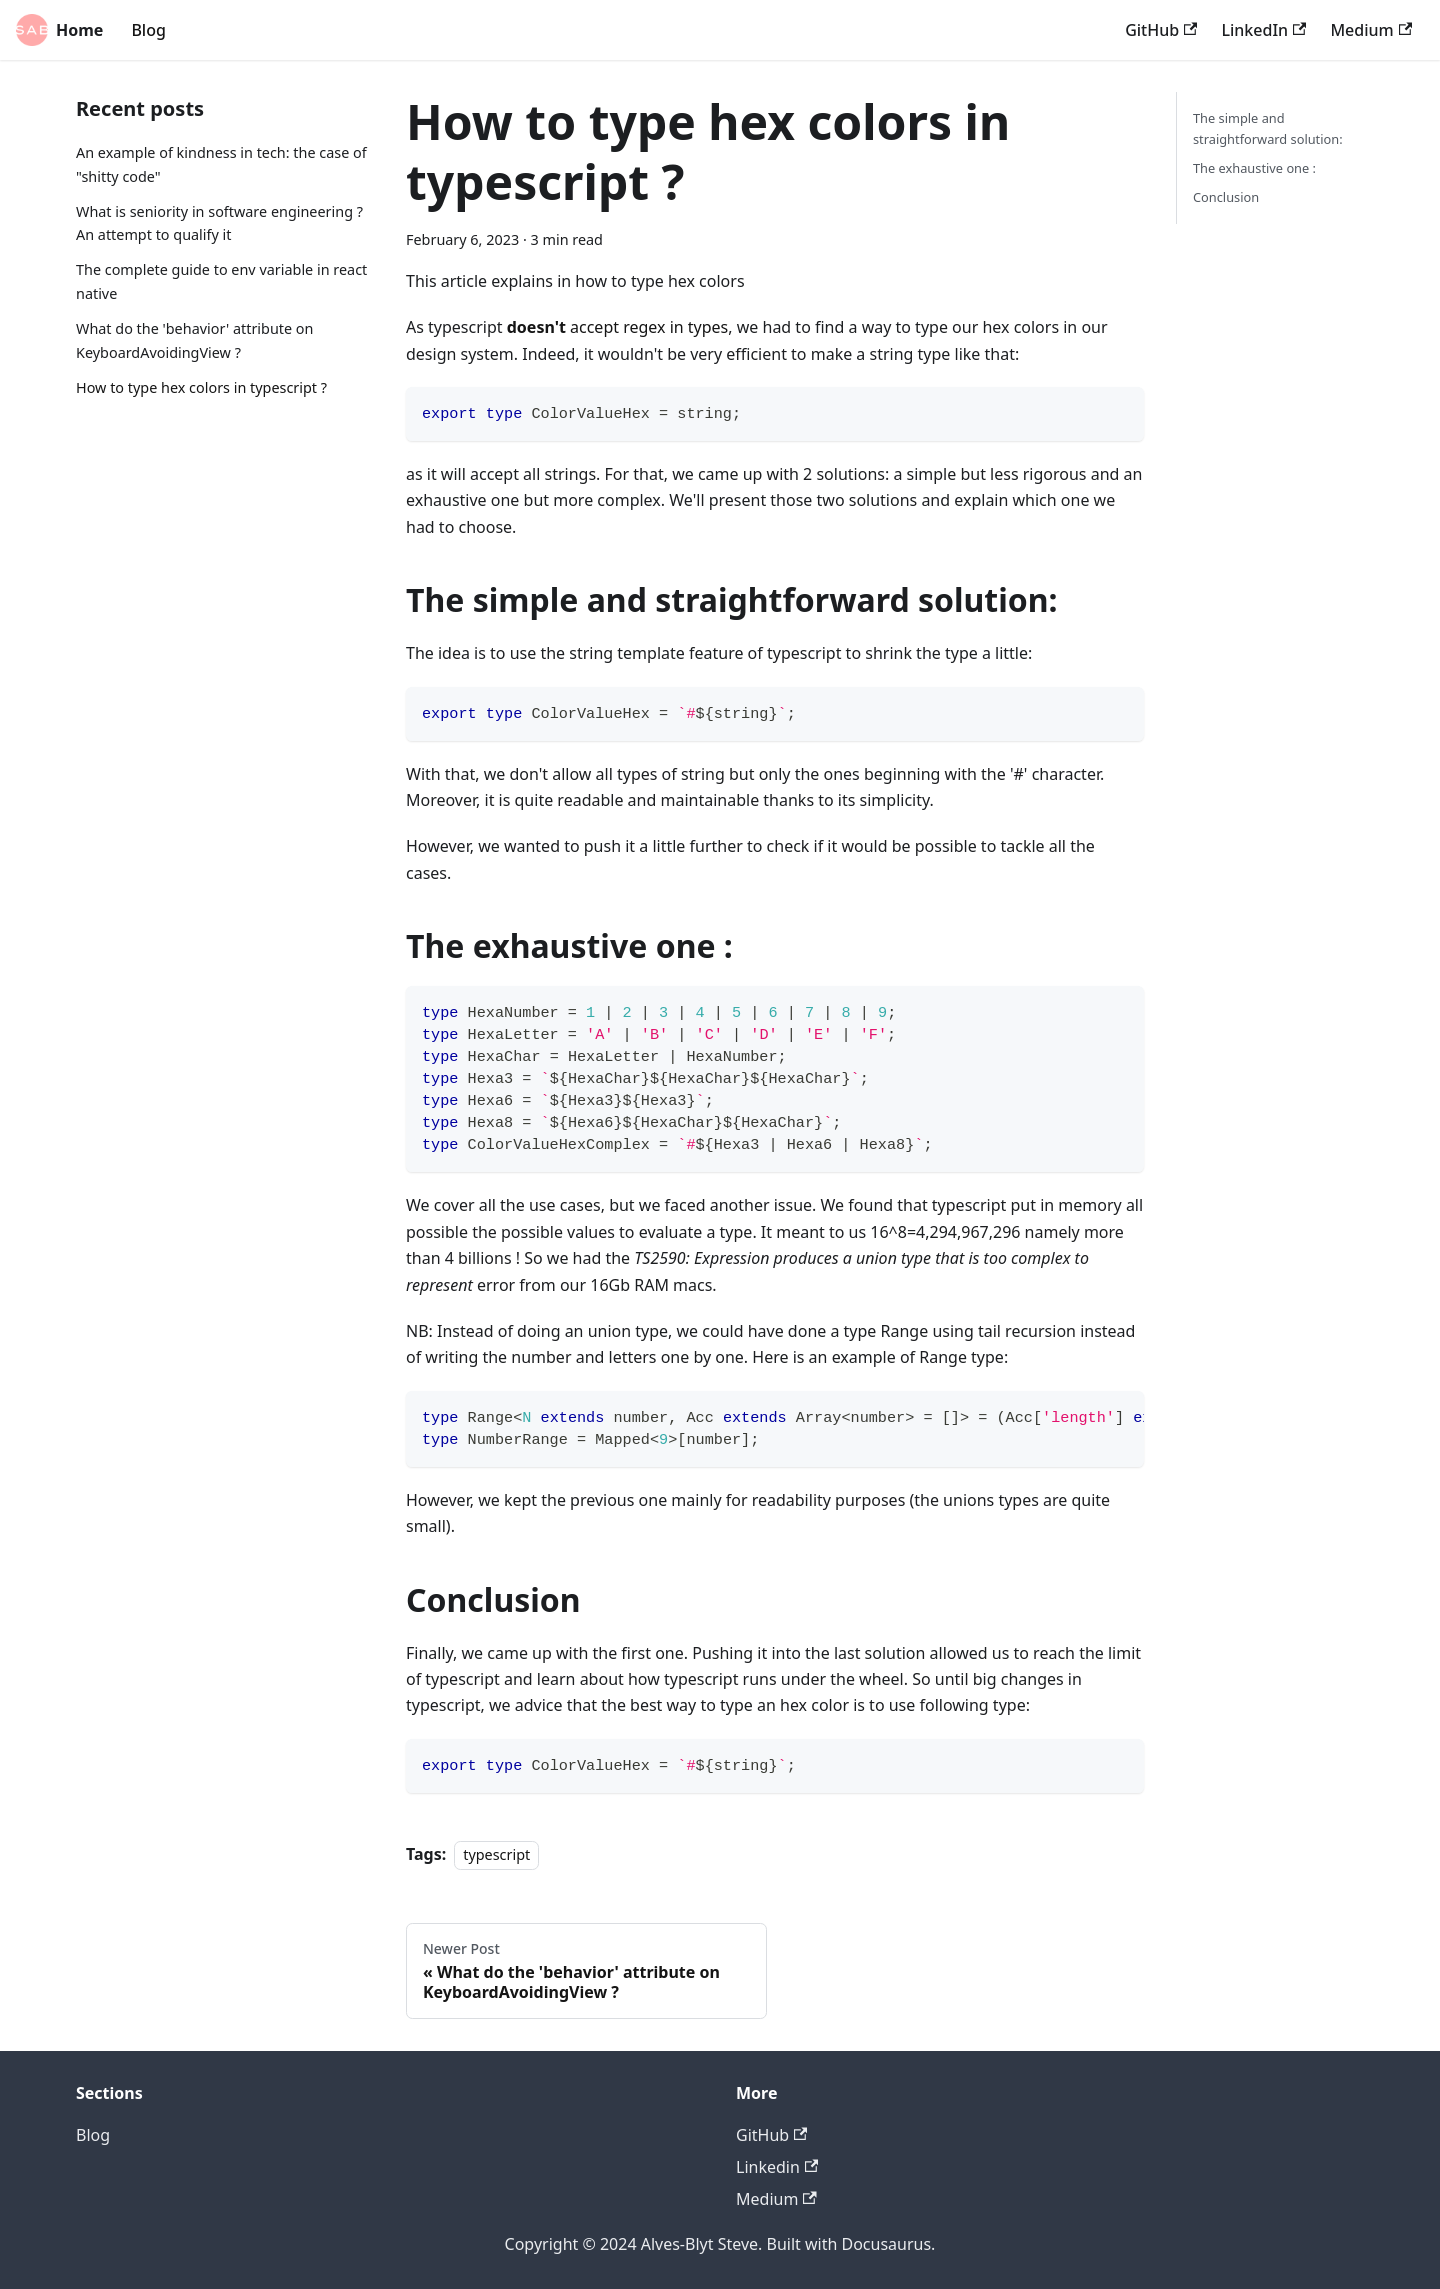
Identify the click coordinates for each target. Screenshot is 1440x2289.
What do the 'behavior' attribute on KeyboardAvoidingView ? (194, 340)
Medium (1371, 30)
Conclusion (1226, 197)
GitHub (1161, 30)
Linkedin (777, 2167)
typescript (496, 1854)
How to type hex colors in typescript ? (201, 387)
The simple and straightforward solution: (1268, 128)
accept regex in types (618, 327)
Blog (148, 30)
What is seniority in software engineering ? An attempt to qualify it (219, 223)
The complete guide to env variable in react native (221, 281)
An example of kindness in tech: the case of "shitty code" (221, 164)
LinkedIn (1263, 30)
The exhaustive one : (1254, 168)
